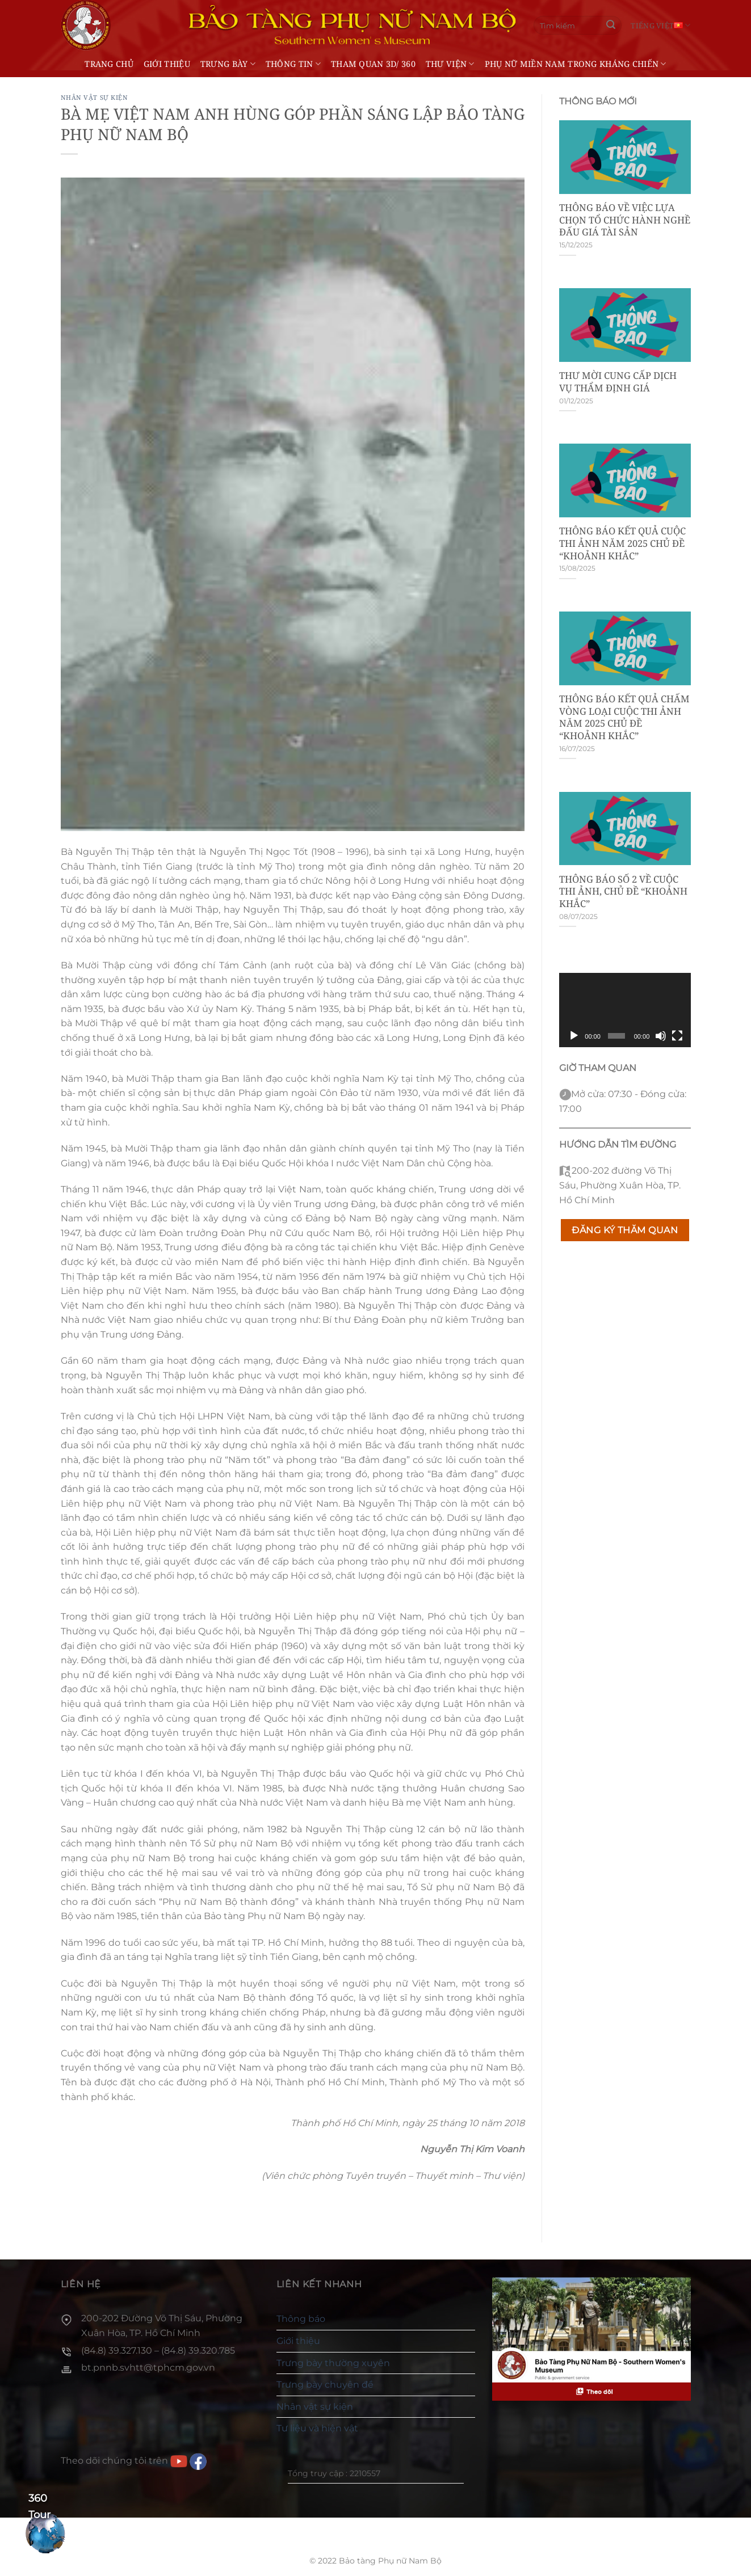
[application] (625, 1010)
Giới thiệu (167, 63)
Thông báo (300, 2318)
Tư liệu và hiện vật (317, 2428)
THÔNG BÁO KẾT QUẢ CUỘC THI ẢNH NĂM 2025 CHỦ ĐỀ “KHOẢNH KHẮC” (622, 543)
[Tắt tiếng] (660, 1036)
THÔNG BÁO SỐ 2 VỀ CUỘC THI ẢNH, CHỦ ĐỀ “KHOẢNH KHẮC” (623, 891)
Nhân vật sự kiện (94, 97)
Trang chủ (109, 63)
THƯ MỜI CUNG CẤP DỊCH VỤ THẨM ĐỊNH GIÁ (618, 381)
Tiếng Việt (660, 25)
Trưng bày (227, 63)
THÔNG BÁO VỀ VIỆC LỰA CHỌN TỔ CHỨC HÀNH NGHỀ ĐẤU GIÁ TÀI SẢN (624, 219)
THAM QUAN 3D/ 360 (373, 63)
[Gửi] (610, 25)
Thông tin (293, 63)
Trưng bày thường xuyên (333, 2363)
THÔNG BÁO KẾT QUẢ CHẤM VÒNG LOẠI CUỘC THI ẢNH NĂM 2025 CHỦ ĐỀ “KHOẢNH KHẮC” (624, 717)
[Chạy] (574, 1036)
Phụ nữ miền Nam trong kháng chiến (575, 63)
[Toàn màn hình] (677, 1036)
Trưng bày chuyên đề (325, 2384)
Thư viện (450, 63)
